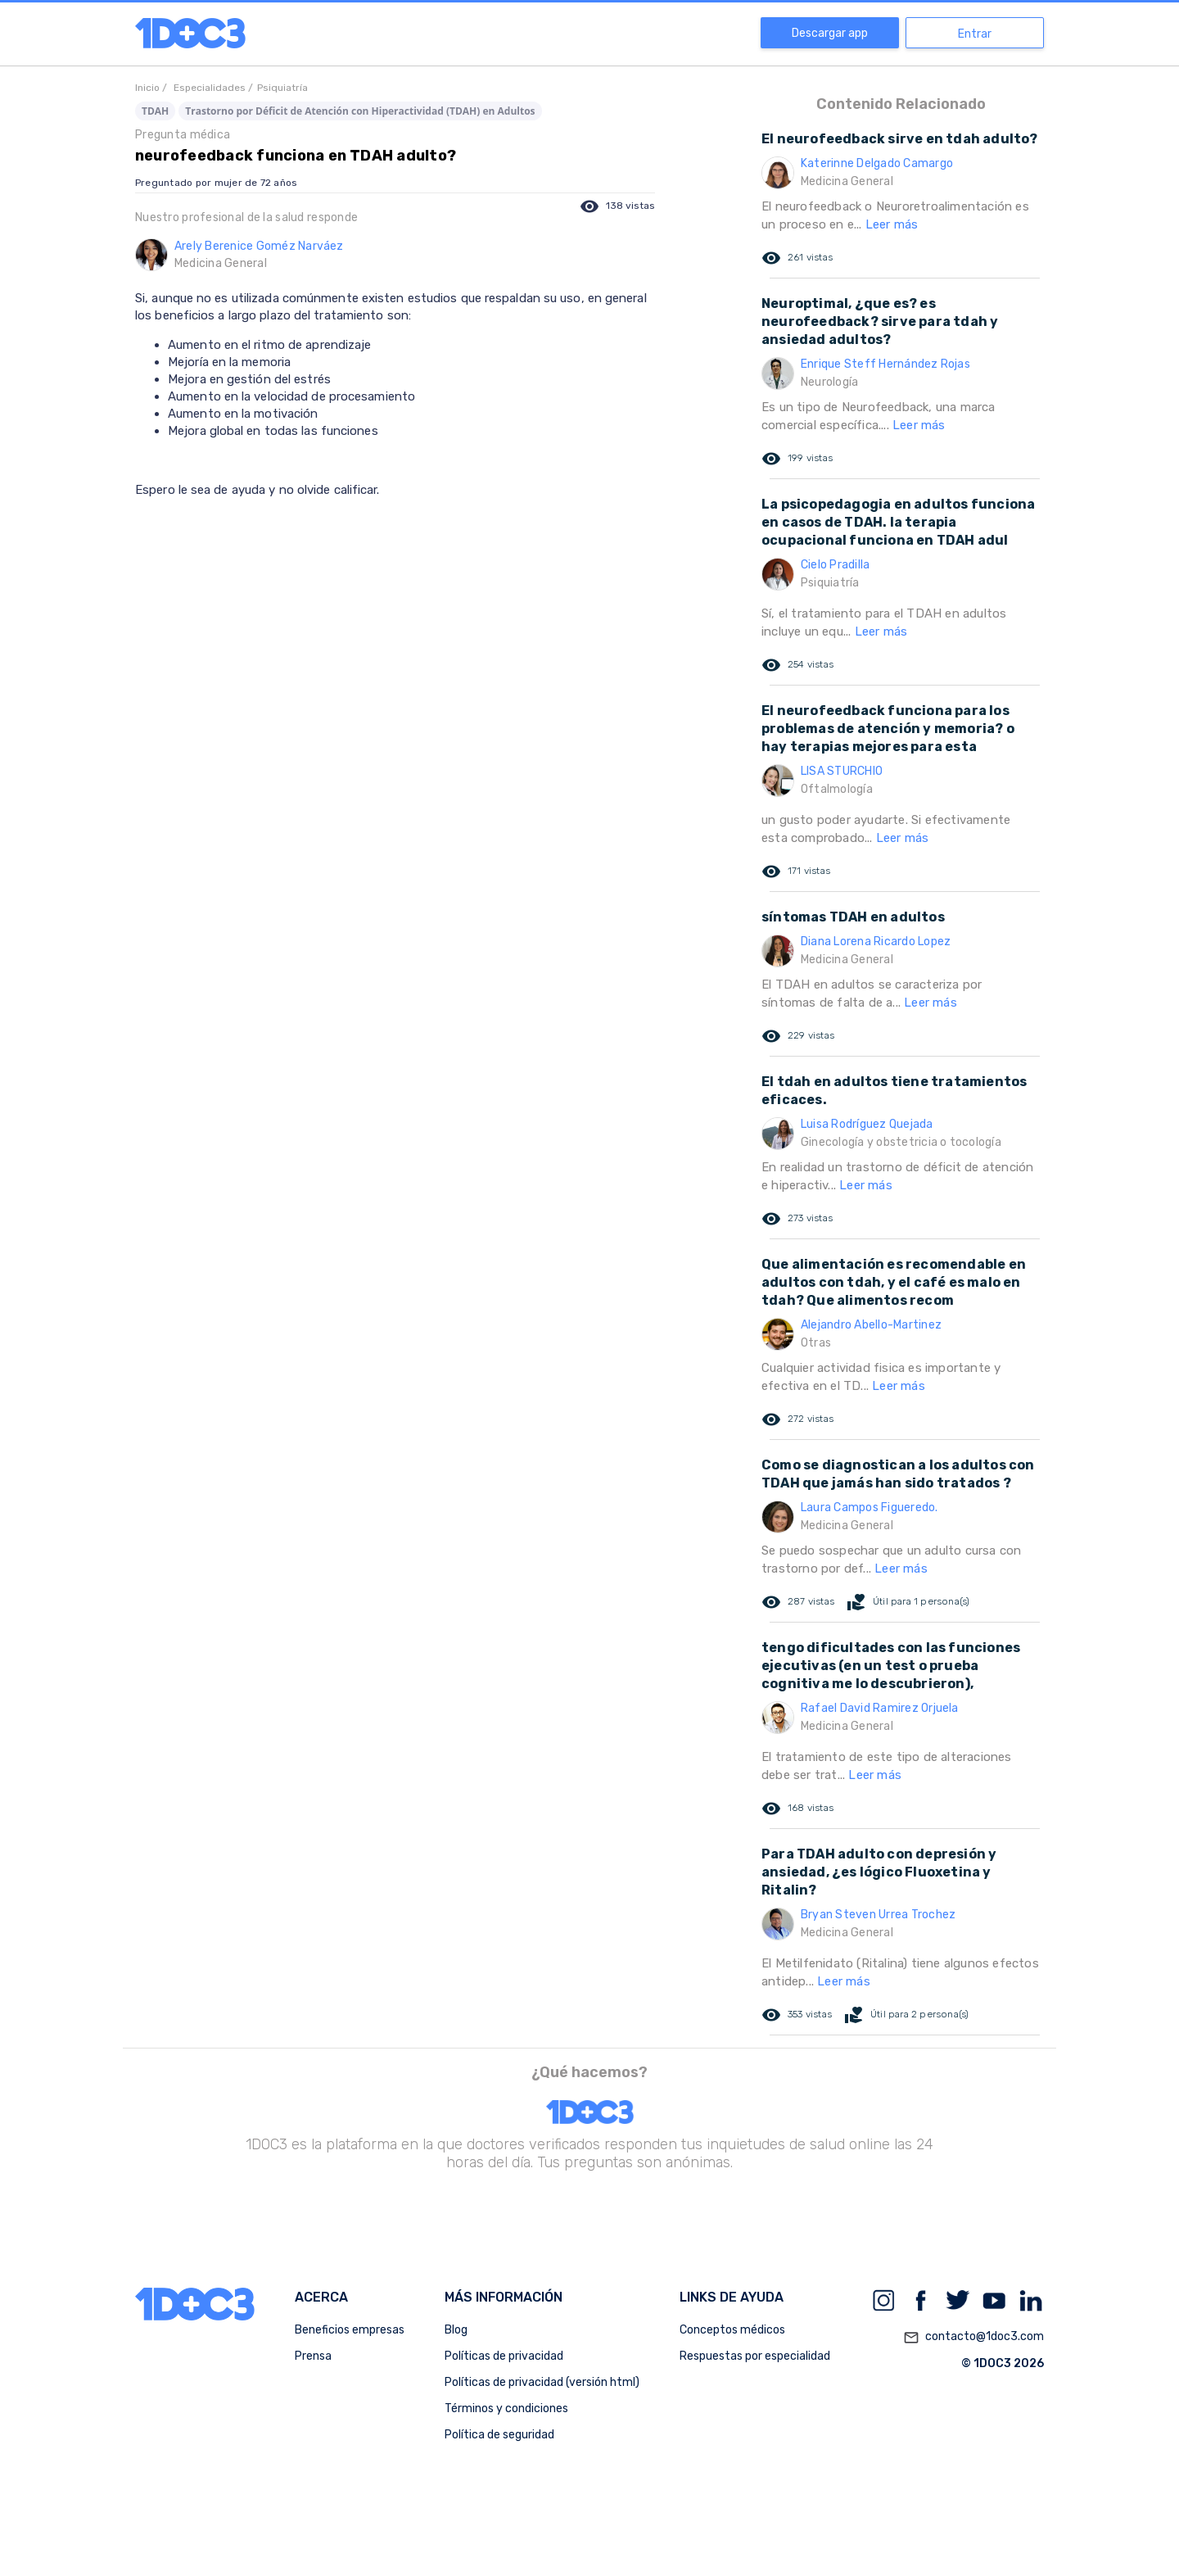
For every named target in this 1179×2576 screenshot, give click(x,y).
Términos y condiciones (506, 2408)
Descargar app (830, 33)
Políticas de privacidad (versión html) (542, 2382)
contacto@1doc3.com (973, 2337)
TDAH (155, 111)
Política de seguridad (499, 2435)
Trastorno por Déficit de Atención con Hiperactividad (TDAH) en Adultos (360, 111)
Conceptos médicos (732, 2330)
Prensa (313, 2356)
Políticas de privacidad (504, 2356)
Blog (456, 2330)
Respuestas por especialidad (755, 2356)
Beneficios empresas (349, 2330)
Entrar (975, 34)
